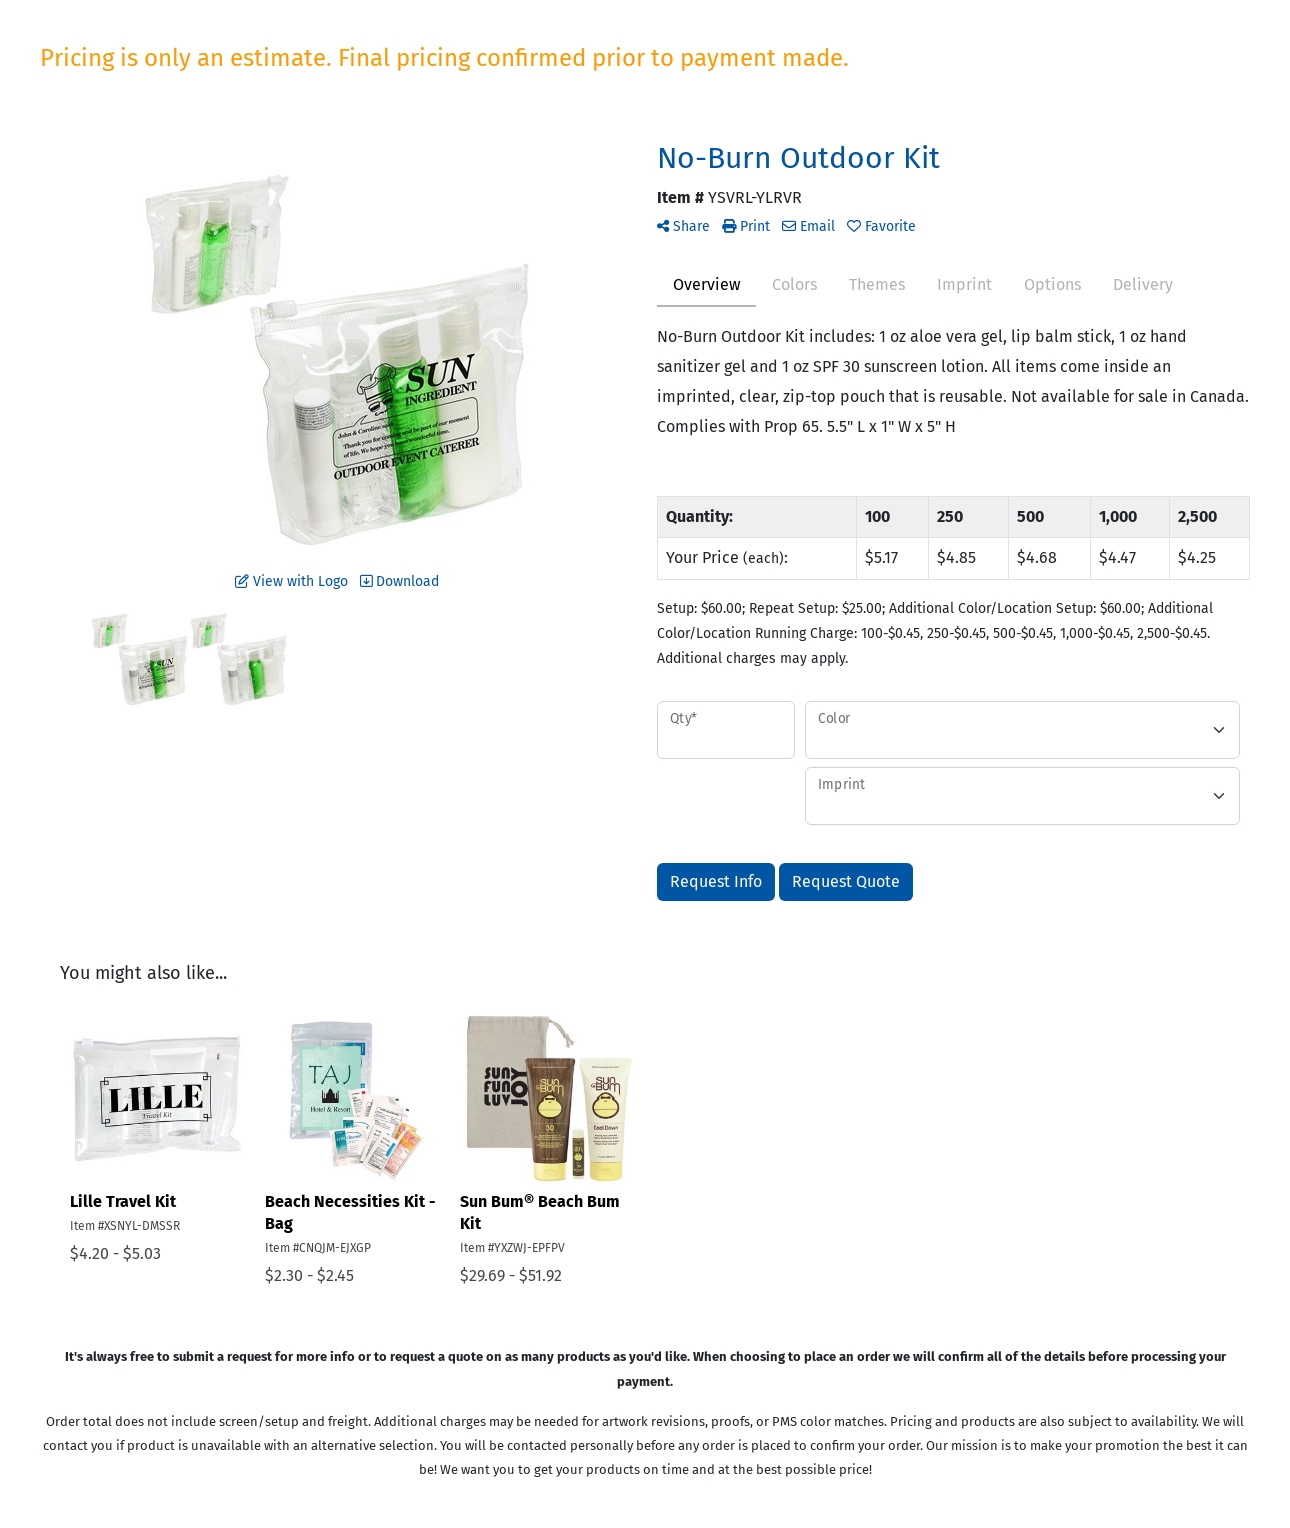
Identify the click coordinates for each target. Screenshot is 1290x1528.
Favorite (881, 226)
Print (746, 226)
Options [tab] (1052, 284)
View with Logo (291, 581)
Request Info (716, 881)
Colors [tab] (794, 284)
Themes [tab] (877, 284)
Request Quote (846, 881)
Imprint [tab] (964, 284)
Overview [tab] (706, 284)
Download (399, 581)
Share (683, 226)
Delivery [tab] (1143, 284)
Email (808, 226)
